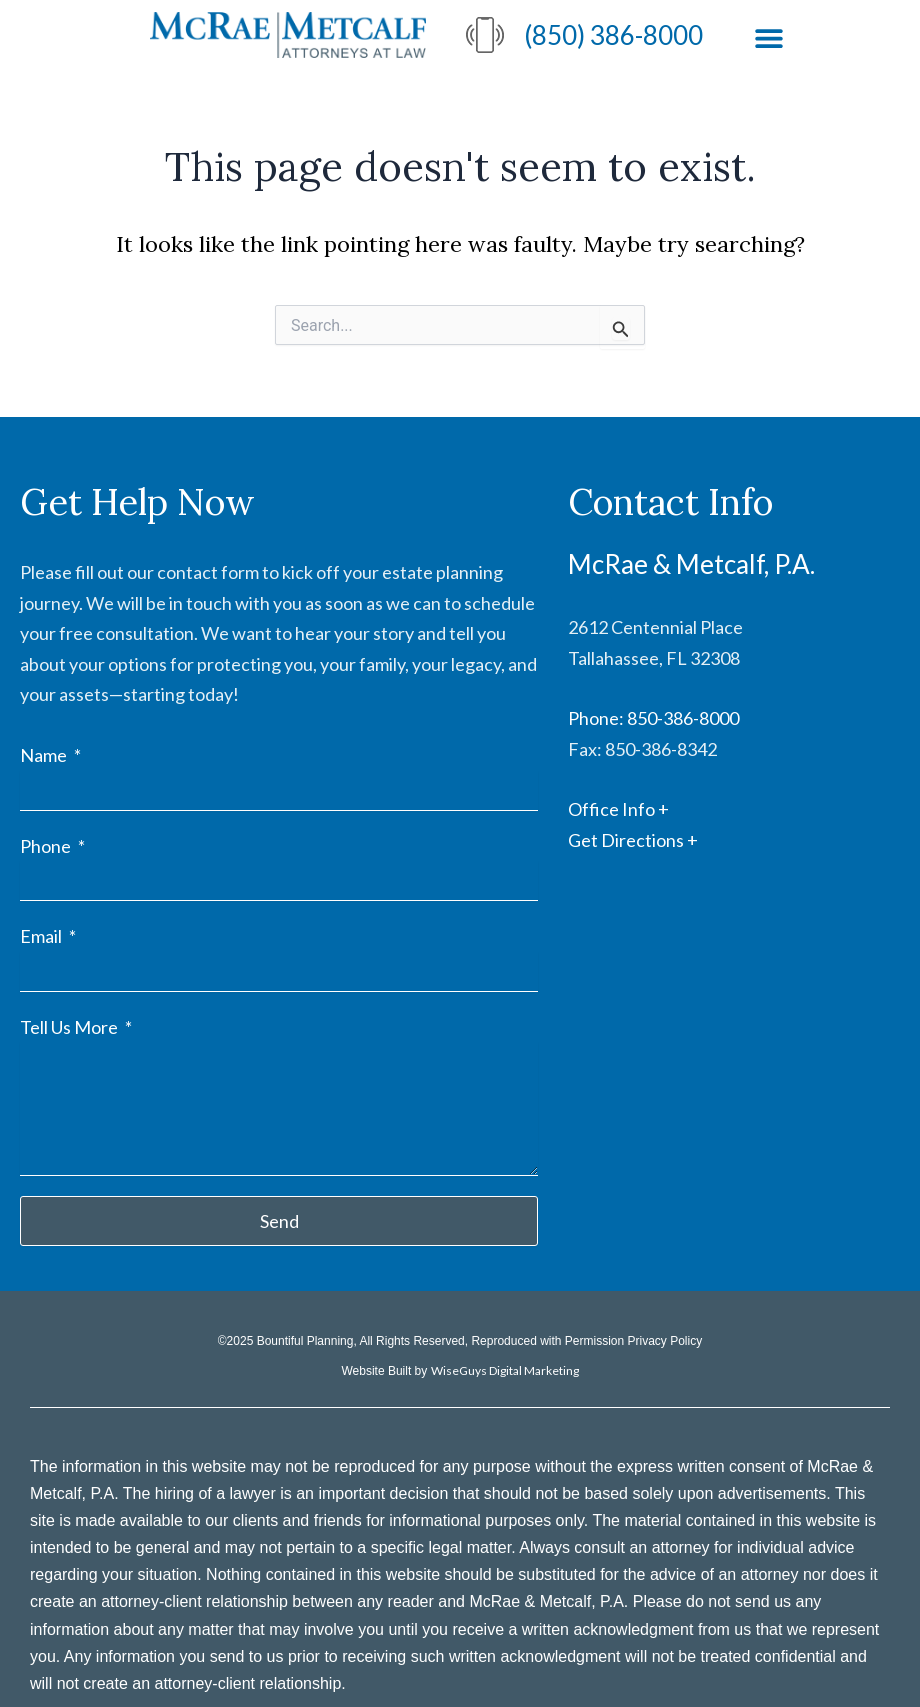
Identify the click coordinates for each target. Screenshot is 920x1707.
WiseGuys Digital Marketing (505, 1370)
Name (45, 755)
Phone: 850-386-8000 (653, 718)
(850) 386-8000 (613, 35)
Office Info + (618, 809)
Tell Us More (70, 1027)
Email (42, 936)
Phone (47, 846)
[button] (768, 37)
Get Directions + (633, 840)
